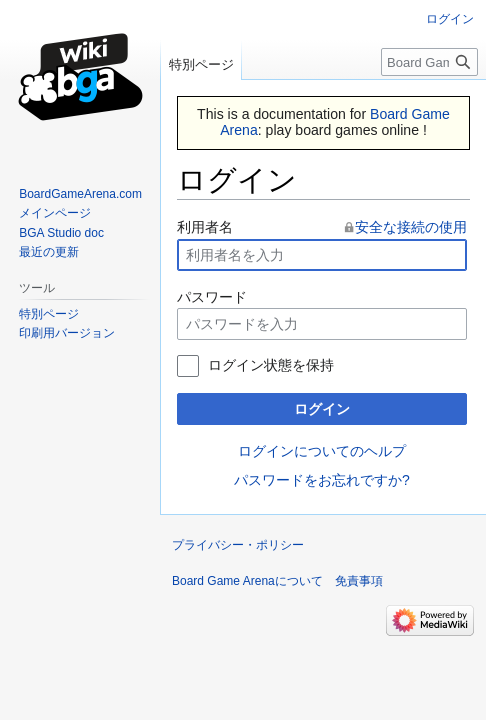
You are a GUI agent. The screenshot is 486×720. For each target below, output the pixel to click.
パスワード (212, 297)
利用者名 (205, 227)
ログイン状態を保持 (271, 365)
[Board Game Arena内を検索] (429, 62)
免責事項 (359, 581)
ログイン (322, 409)
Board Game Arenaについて (247, 581)
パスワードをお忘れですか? (322, 480)
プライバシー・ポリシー (238, 545)
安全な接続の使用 (411, 227)
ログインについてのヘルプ (322, 451)
